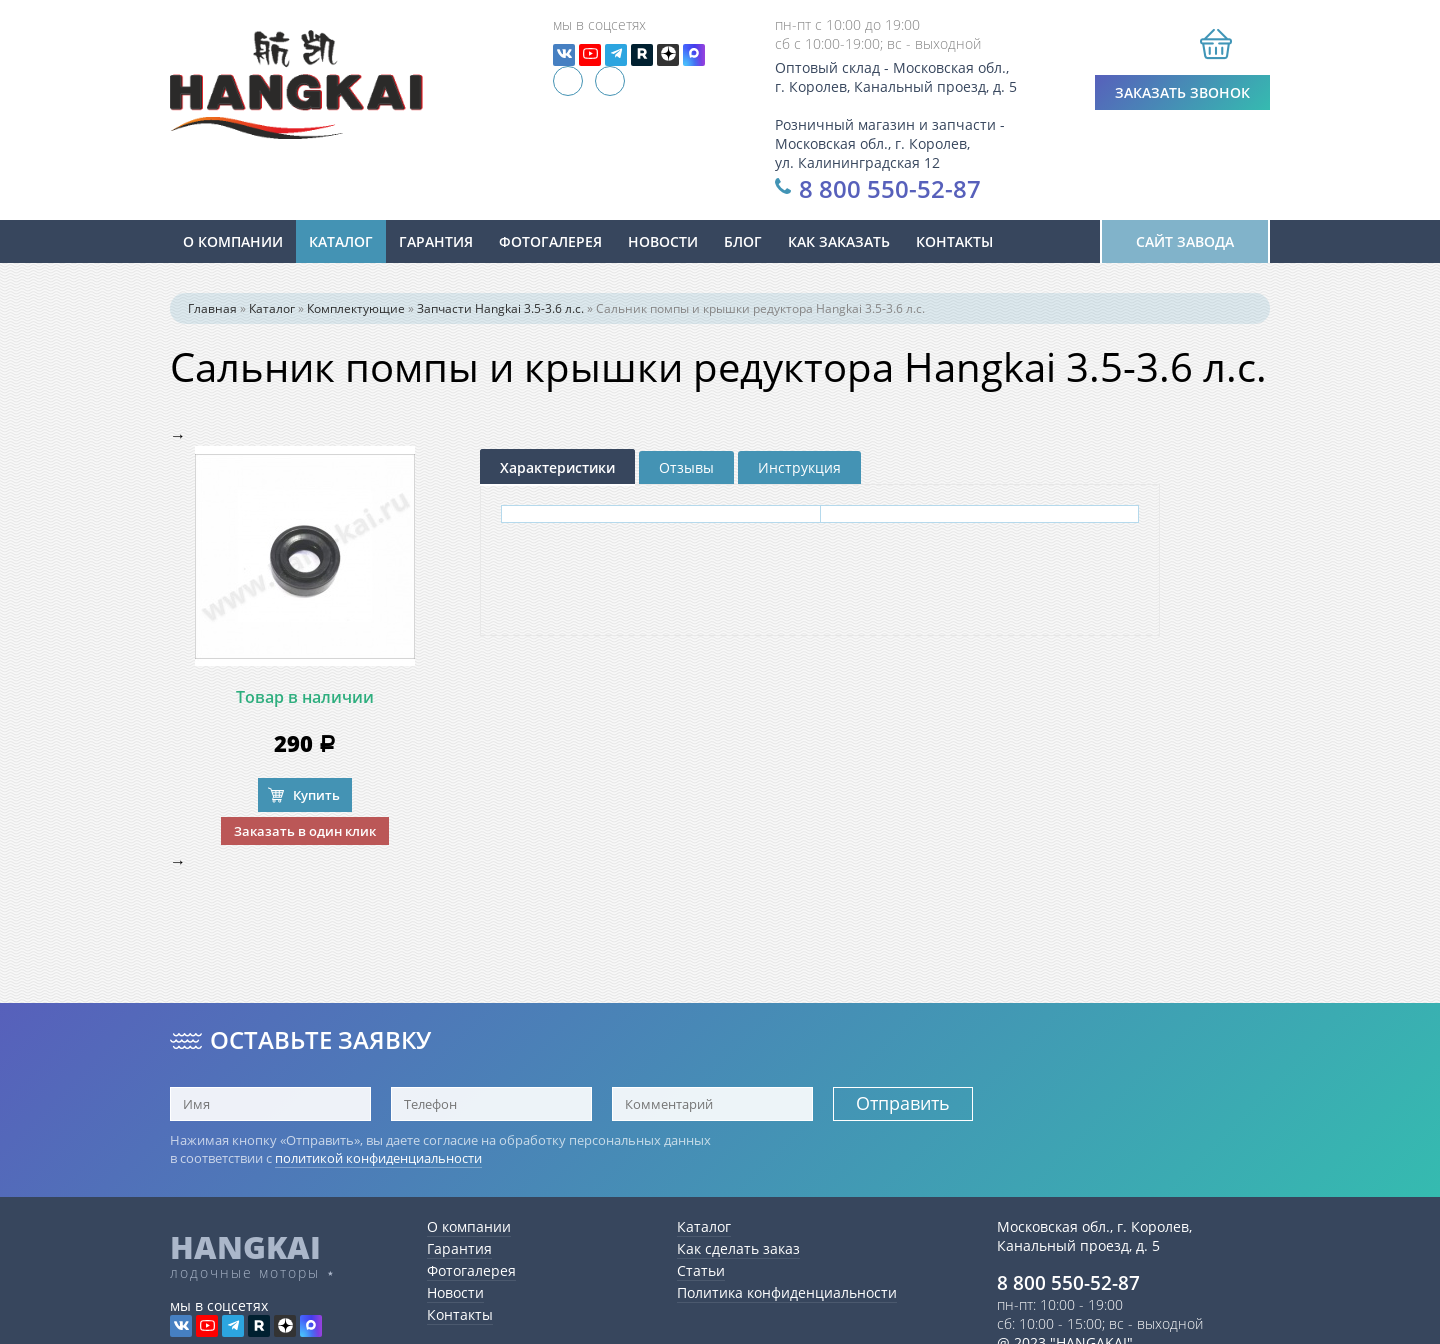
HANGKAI (245, 1247)
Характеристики (557, 467)
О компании (233, 241)
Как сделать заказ (738, 1248)
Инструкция (799, 467)
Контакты (954, 241)
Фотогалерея (550, 241)
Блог (743, 241)
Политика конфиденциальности (787, 1292)
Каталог (341, 241)
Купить (316, 795)
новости (663, 241)
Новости (455, 1292)
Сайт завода (1185, 241)
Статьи (701, 1270)
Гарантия (436, 241)
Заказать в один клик (305, 831)
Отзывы (686, 467)
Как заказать (839, 241)
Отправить (903, 1103)
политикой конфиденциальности (378, 1158)
